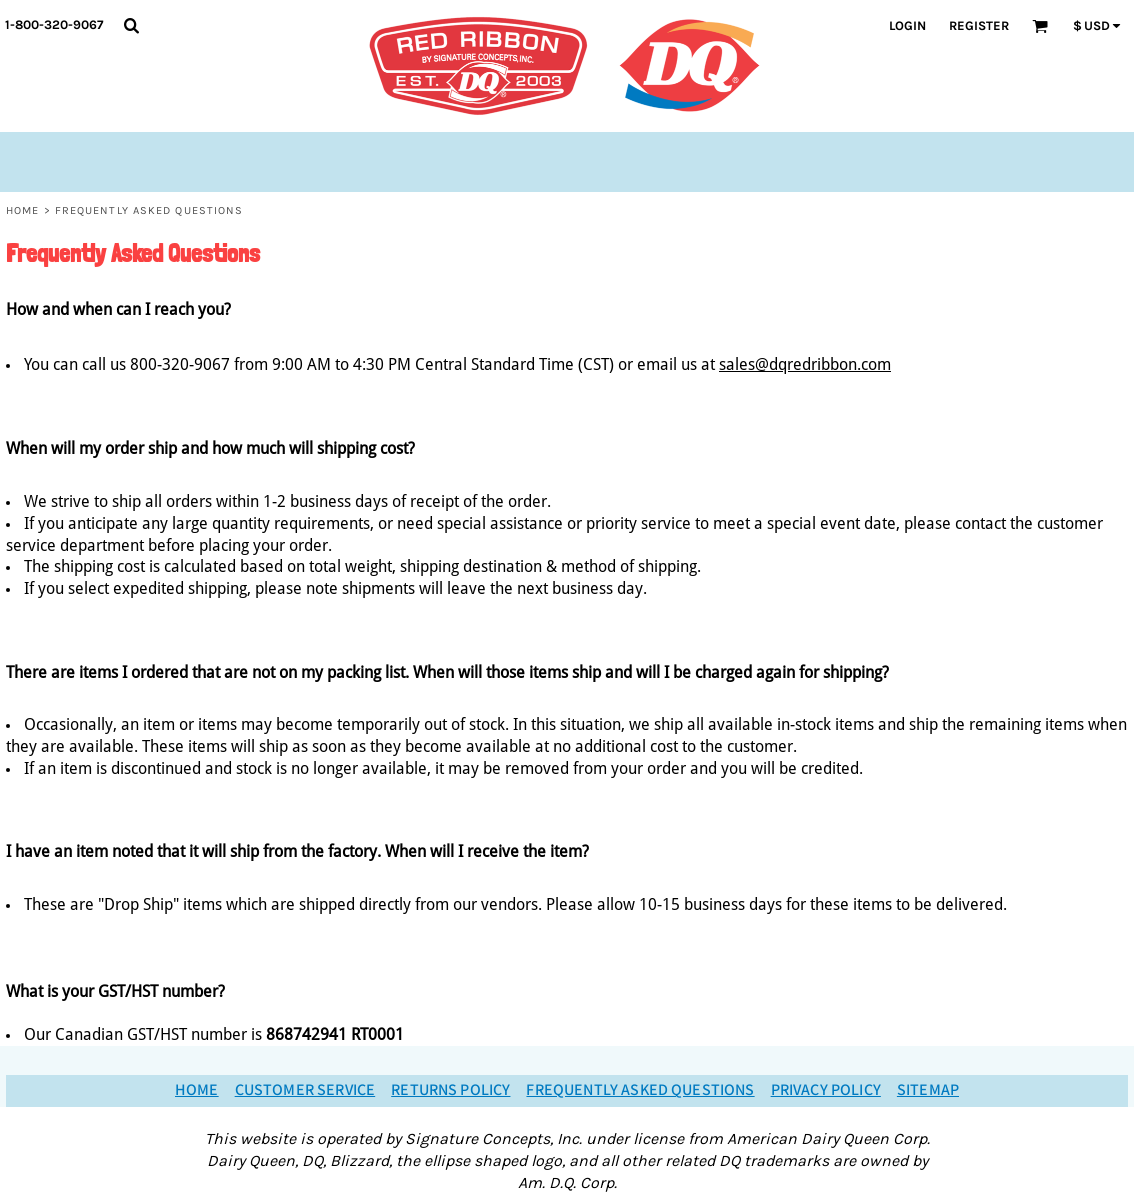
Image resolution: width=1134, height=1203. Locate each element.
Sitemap (928, 1090)
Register (979, 25)
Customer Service (305, 1090)
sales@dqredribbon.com (805, 364)
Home (22, 210)
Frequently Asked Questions (640, 1090)
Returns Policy (450, 1090)
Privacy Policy (826, 1090)
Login (907, 25)
